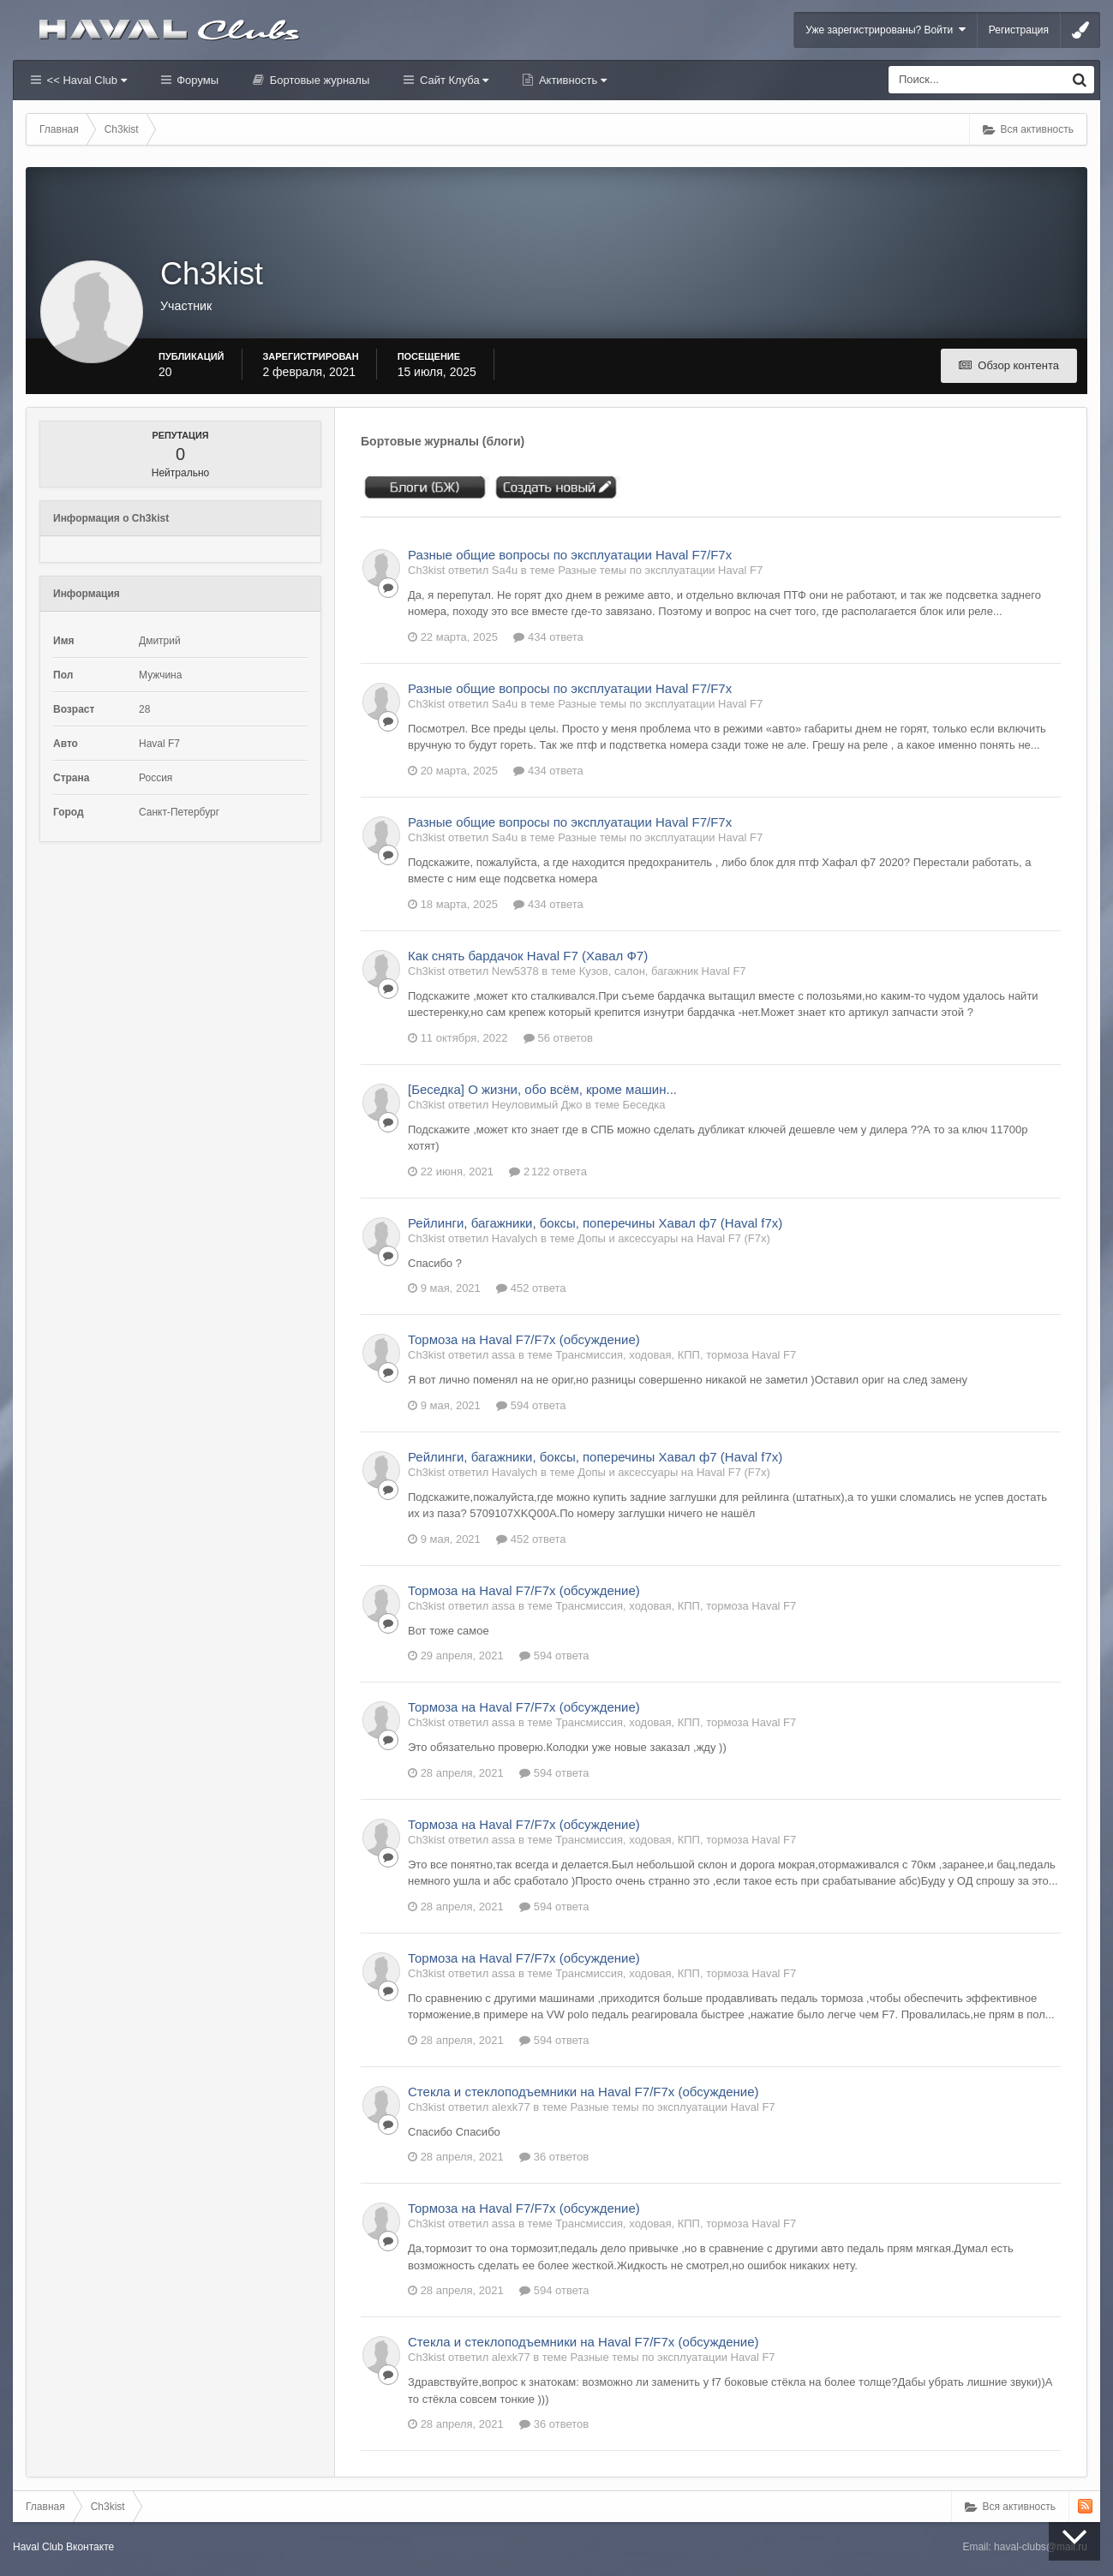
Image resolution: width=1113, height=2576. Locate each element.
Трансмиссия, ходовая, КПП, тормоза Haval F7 (675, 1354)
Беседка (643, 1104)
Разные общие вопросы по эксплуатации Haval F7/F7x (570, 554)
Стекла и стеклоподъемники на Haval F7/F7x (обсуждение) (583, 2091)
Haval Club (38, 2547)
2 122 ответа (547, 1171)
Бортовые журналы (317, 80)
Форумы (196, 80)
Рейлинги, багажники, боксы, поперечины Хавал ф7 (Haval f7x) (595, 1223)
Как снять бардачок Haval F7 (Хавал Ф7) (528, 955)
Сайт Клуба (452, 80)
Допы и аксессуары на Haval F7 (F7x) (673, 1238)
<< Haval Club (85, 80)
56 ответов (558, 1037)
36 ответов (554, 2156)
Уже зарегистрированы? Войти (885, 29)
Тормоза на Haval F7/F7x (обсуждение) (524, 1339)
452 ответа (530, 1288)
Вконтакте (90, 2547)
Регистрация (1019, 30)
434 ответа (548, 637)
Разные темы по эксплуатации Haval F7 (660, 570)
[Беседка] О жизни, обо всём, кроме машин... (542, 1089)
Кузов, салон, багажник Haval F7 (662, 971)
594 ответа (530, 1405)
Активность (571, 80)
